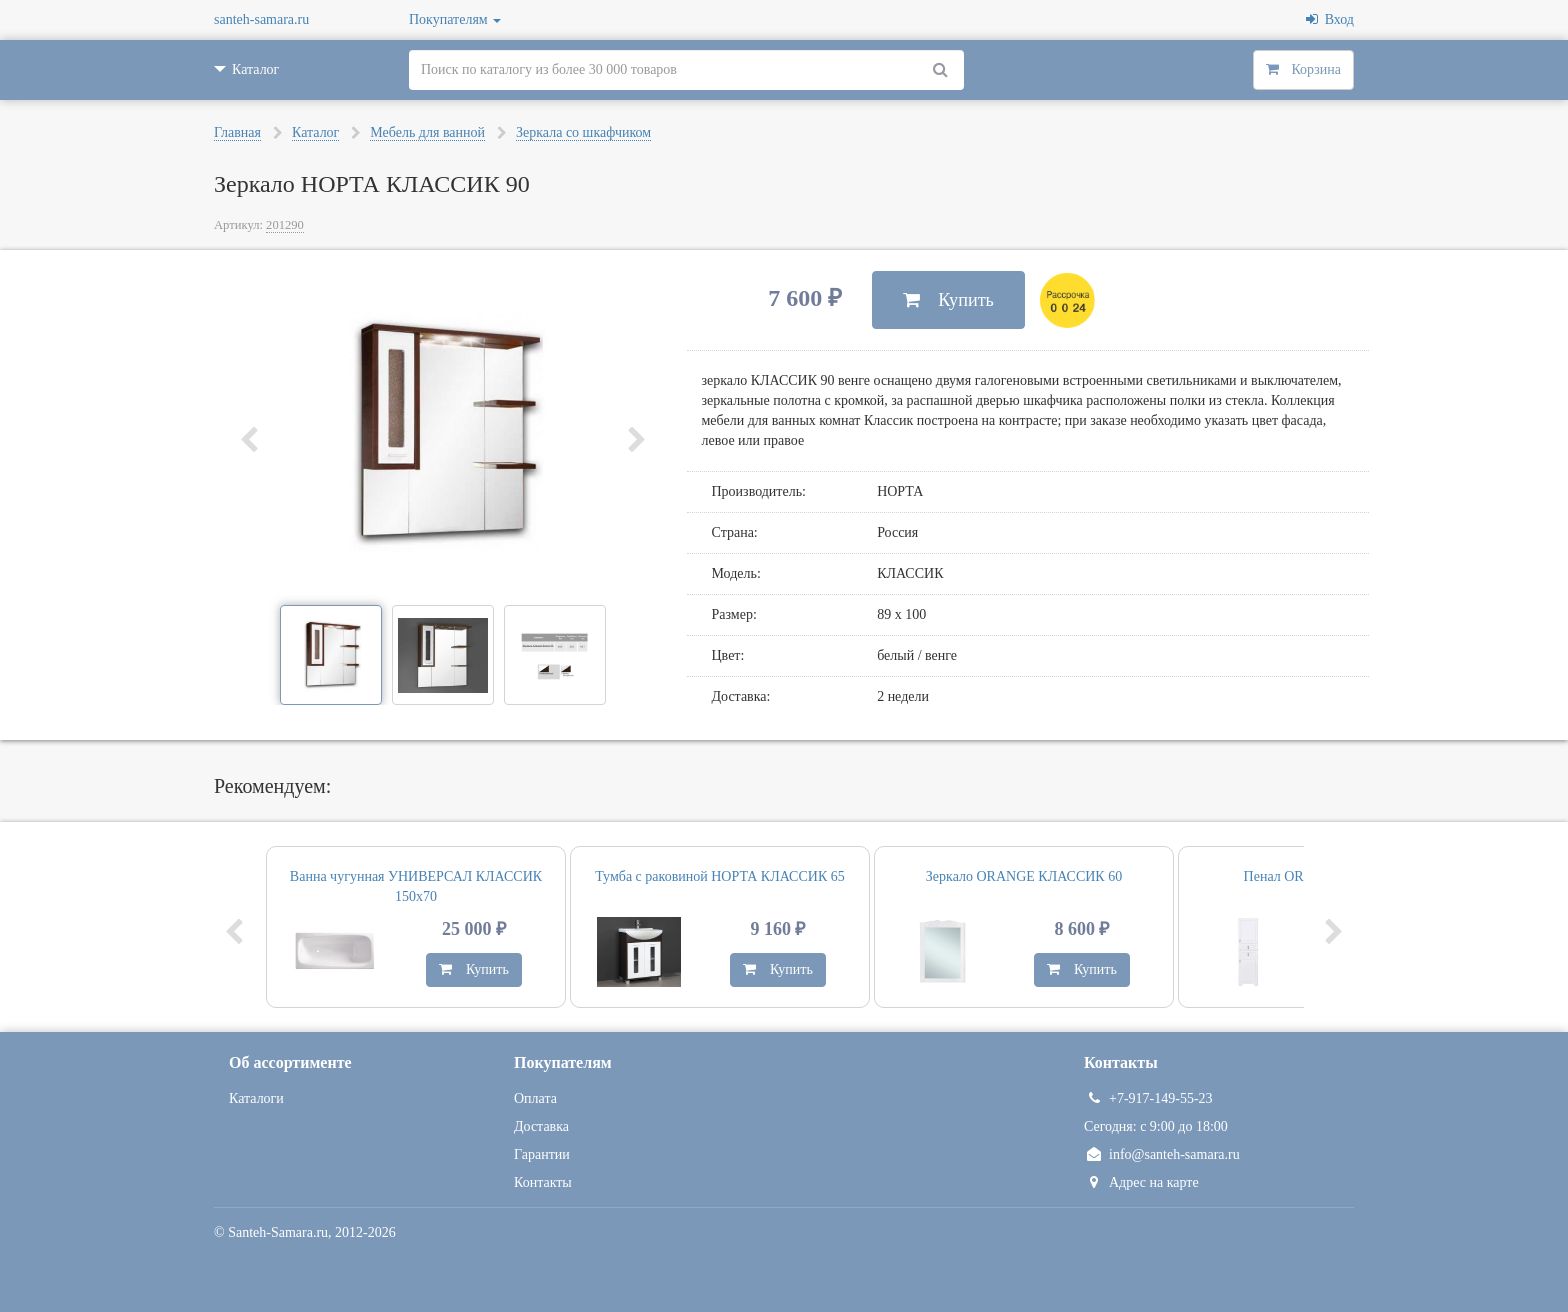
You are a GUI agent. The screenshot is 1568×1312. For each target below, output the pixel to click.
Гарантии (542, 1154)
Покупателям (455, 19)
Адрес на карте (1141, 1182)
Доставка (541, 1126)
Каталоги (256, 1098)
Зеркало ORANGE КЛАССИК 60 (1024, 876)
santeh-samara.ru (261, 19)
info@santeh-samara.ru (1162, 1154)
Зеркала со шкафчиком (583, 132)
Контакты (543, 1182)
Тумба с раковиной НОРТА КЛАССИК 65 (719, 876)
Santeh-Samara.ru (278, 1232)
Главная (237, 132)
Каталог (315, 132)
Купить (948, 300)
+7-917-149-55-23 (1148, 1098)
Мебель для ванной (427, 132)
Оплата (535, 1098)
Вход (1330, 19)
